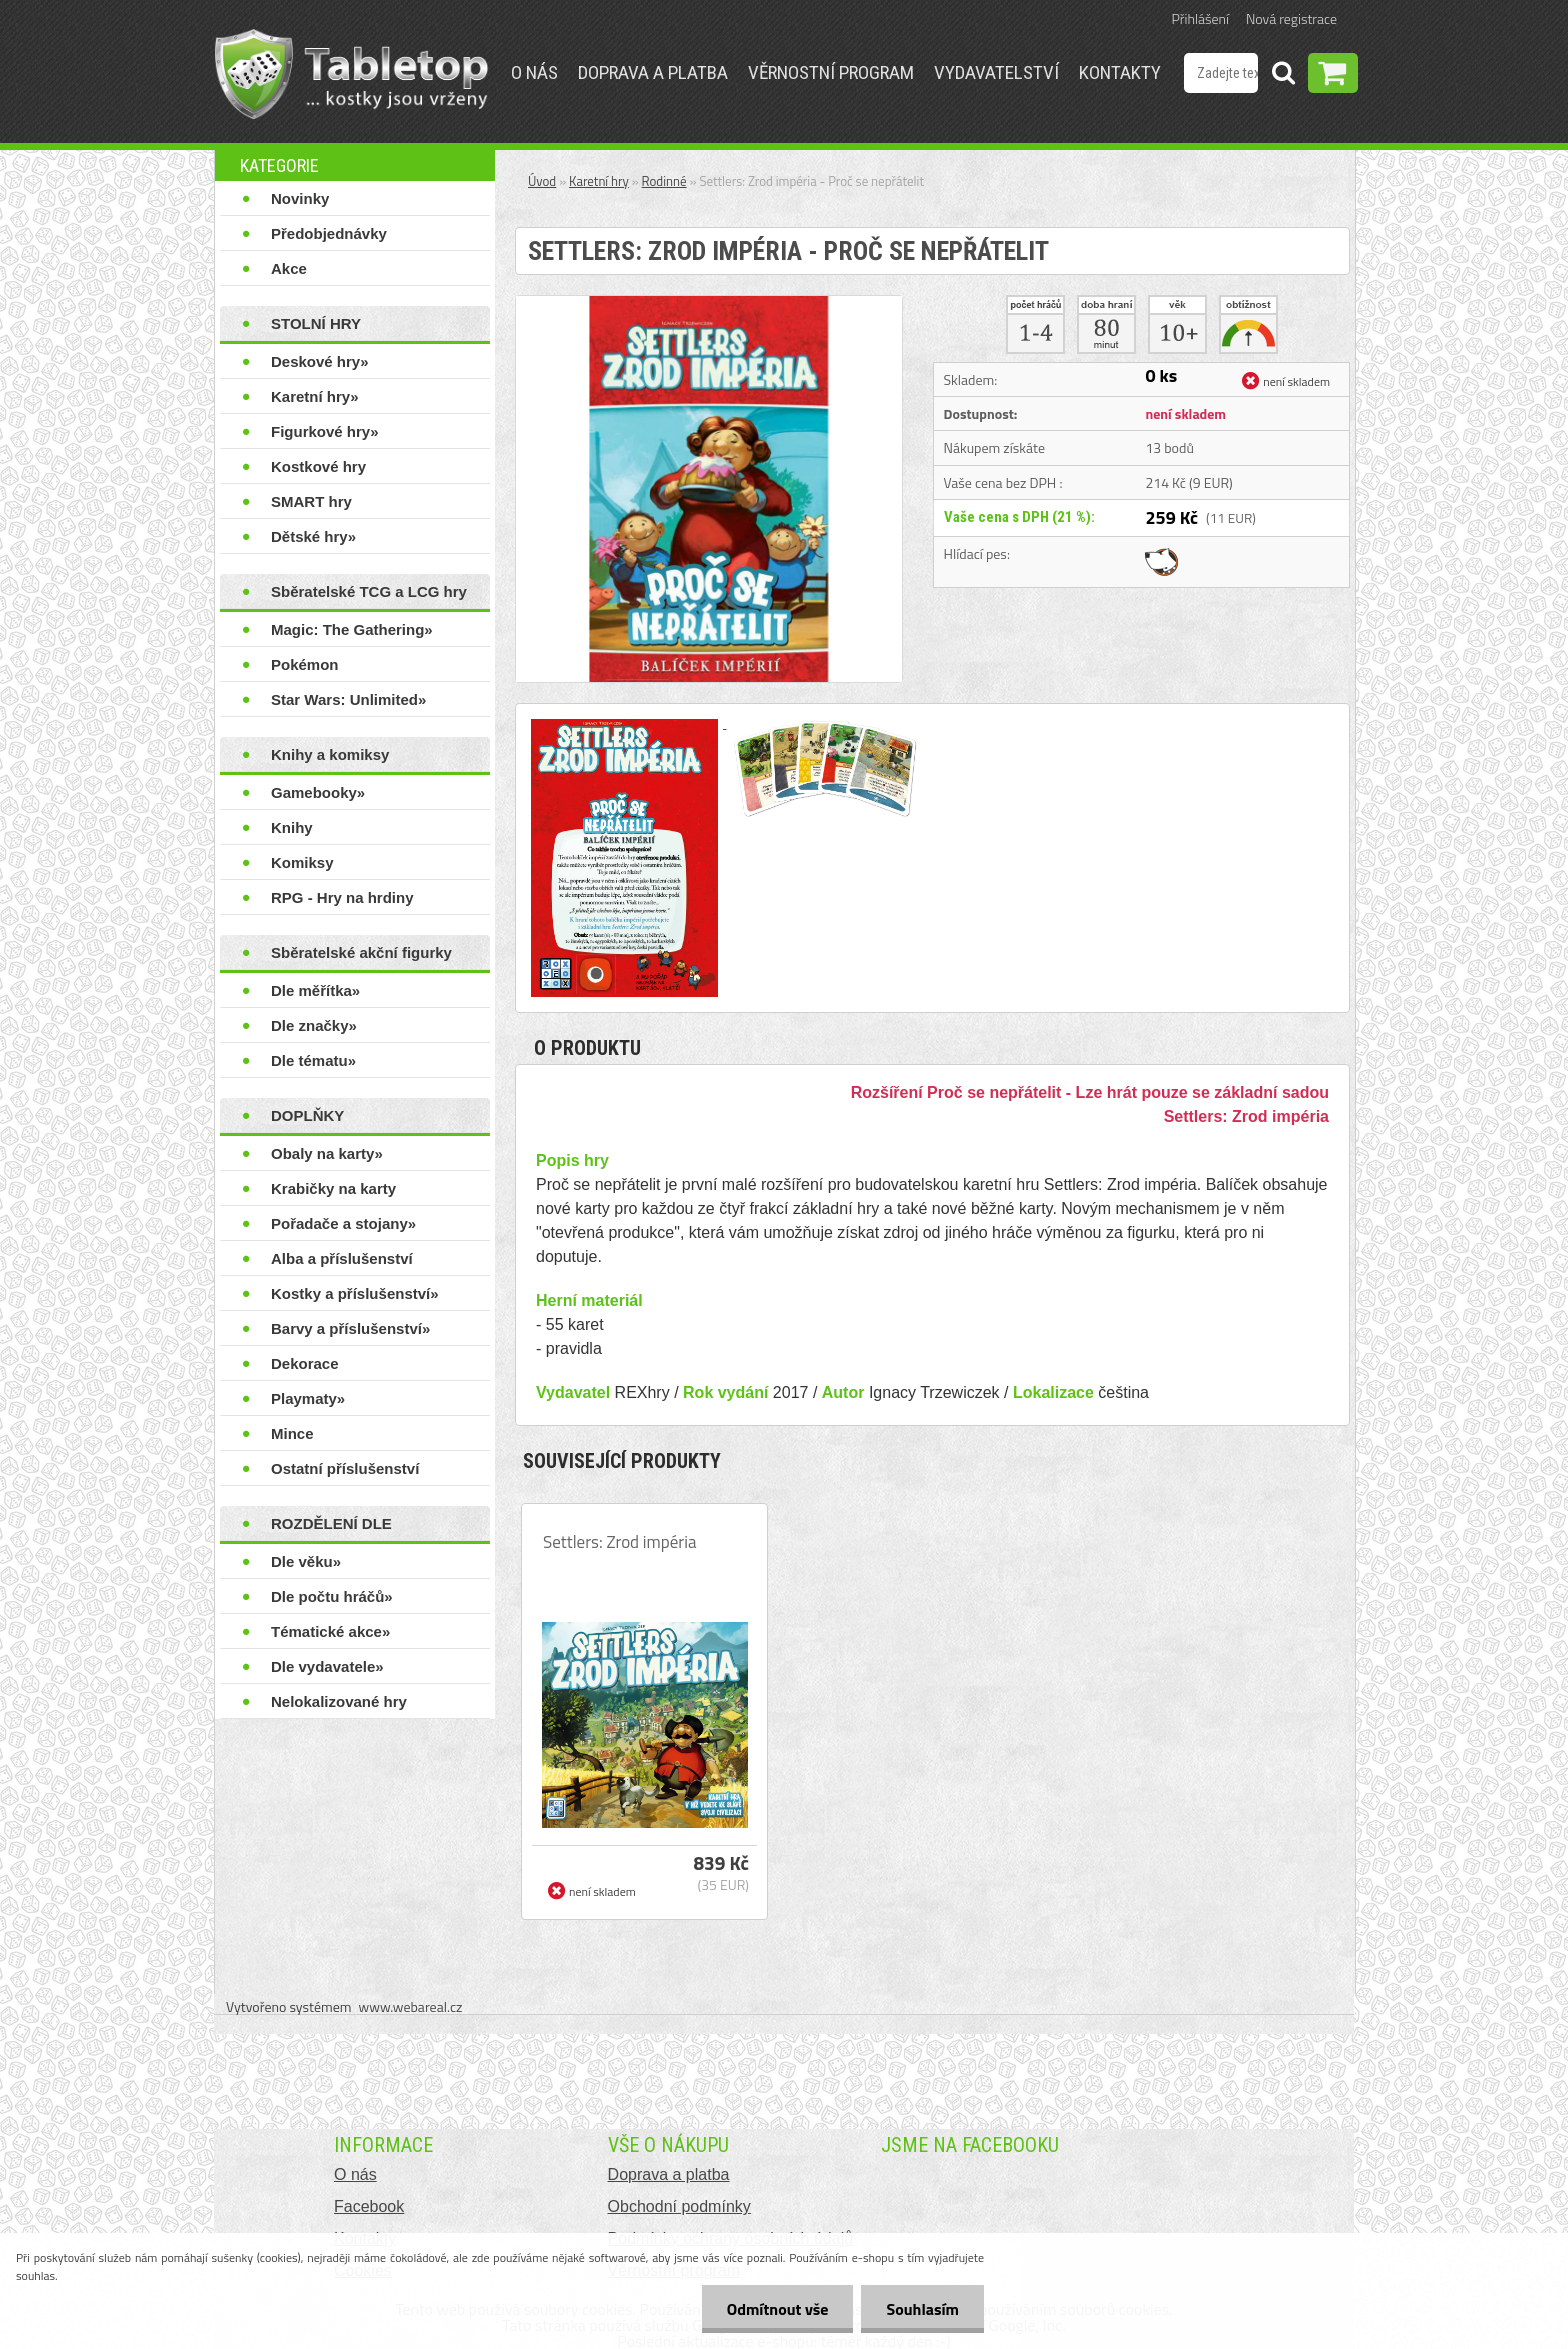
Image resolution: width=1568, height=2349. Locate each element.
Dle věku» (306, 1561)
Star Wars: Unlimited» (348, 699)
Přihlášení (1200, 18)
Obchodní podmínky (679, 2206)
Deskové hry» (320, 361)
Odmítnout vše (778, 2309)
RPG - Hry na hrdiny (342, 897)
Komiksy (302, 862)
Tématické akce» (330, 1631)
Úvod (542, 181)
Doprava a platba (653, 72)
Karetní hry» (315, 396)
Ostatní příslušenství (345, 1468)
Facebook (369, 2206)
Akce (289, 268)
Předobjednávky (329, 233)
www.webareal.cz (411, 2006)
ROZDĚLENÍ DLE (331, 1523)
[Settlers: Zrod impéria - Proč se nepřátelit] (709, 304)
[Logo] (351, 74)
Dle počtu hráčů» (332, 1596)
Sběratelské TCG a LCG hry (369, 591)
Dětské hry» (313, 536)
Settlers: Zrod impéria (619, 1542)
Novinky (300, 198)
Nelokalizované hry (339, 1701)
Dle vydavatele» (327, 1666)
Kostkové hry (318, 466)
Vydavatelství (996, 72)
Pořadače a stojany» (343, 1223)
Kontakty (1120, 72)
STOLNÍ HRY (316, 323)
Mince (292, 1433)
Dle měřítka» (315, 990)
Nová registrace (1291, 18)
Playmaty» (308, 1398)
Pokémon (305, 664)
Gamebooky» (318, 792)
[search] (1283, 76)
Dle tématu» (313, 1060)
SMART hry (311, 501)
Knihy (292, 827)
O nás (534, 72)
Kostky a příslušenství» (355, 1293)
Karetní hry (599, 181)
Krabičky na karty (333, 1188)
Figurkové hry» (325, 431)
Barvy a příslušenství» (350, 1328)
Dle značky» (314, 1025)
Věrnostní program (831, 72)
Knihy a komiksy (330, 754)
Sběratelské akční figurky (361, 952)
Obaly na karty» (327, 1153)
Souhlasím (922, 2309)
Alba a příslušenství (342, 1258)
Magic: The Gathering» (352, 629)
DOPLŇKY (307, 1115)
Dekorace (305, 1363)
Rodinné (664, 181)
